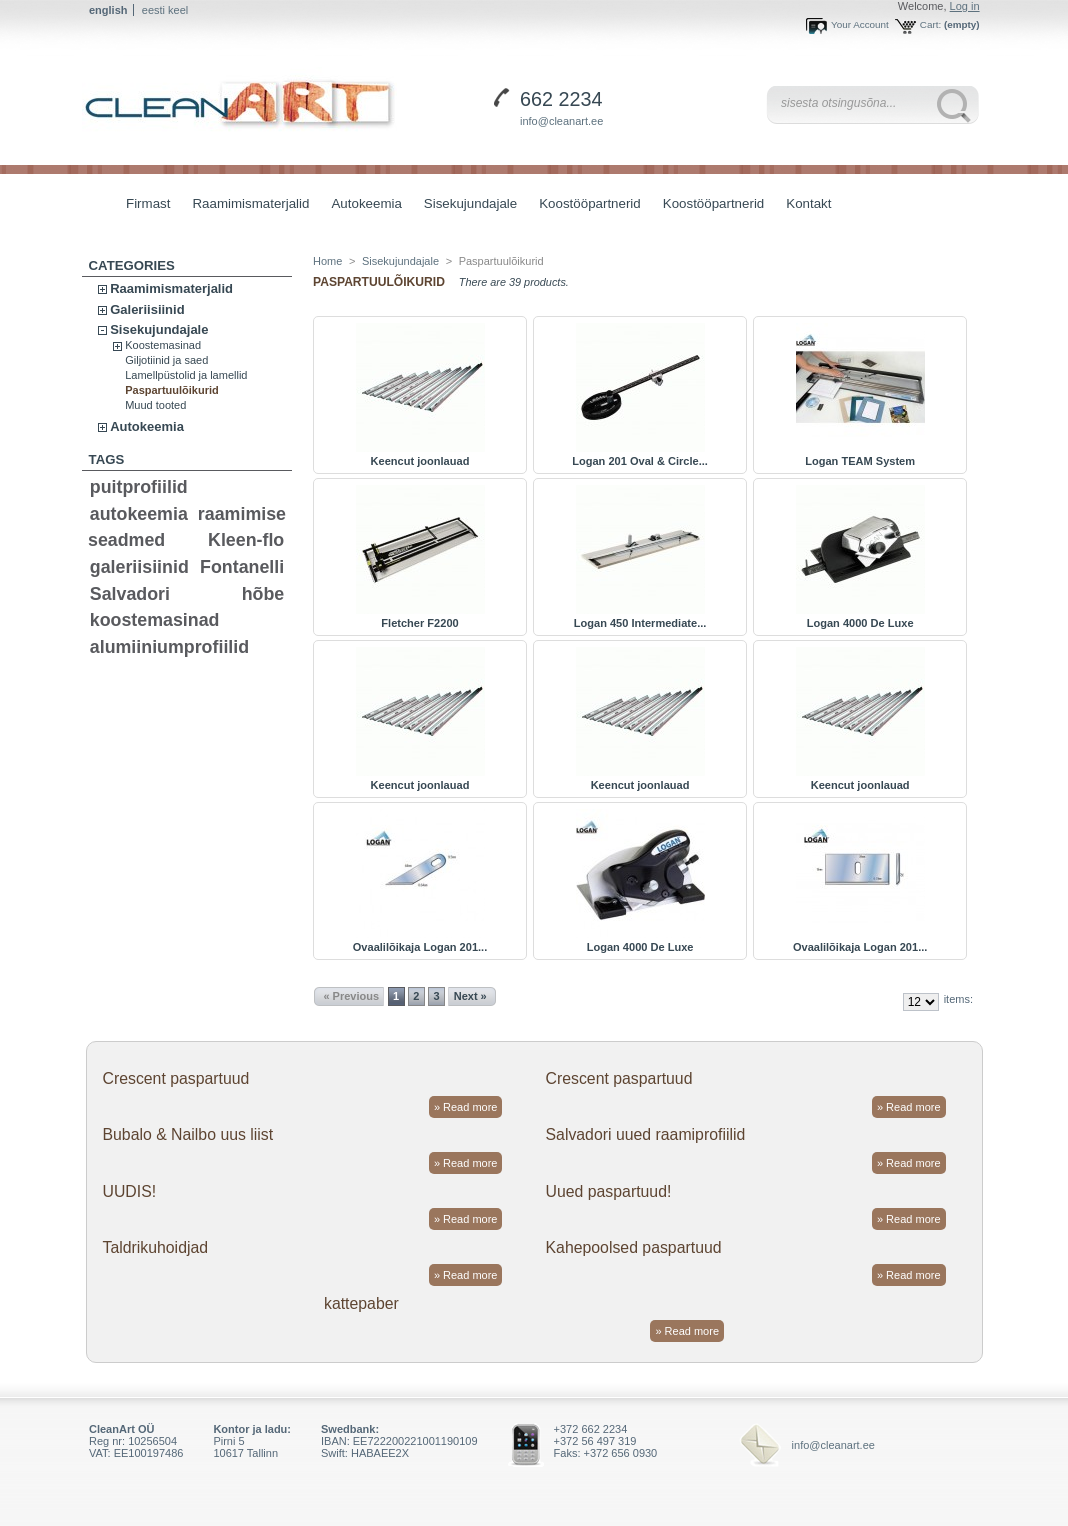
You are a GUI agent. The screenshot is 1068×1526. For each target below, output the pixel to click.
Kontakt (808, 203)
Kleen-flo (246, 540)
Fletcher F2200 (419, 623)
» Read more (466, 1107)
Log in (965, 6)
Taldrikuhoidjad (155, 1247)
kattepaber (361, 1303)
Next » (470, 996)
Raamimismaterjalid (245, 205)
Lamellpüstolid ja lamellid (186, 375)
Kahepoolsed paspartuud (634, 1247)
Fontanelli (242, 567)
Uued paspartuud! (609, 1191)
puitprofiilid (139, 487)
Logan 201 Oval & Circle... (640, 461)
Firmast (148, 203)
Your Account (860, 24)
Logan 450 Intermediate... (640, 623)
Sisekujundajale (465, 205)
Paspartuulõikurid (172, 390)
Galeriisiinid (147, 309)
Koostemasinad (163, 345)
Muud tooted (155, 405)
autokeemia (139, 514)
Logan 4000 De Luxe (860, 623)
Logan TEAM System (860, 461)
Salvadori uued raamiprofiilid (646, 1134)
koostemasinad (155, 620)
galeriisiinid (139, 567)
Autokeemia (361, 205)
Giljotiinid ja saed (166, 360)
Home (327, 261)
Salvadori (130, 594)
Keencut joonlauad (420, 461)
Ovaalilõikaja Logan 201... (420, 947)
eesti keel (165, 10)
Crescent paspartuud (175, 1078)
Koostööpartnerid (590, 203)
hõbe (263, 594)
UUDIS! (129, 1191)
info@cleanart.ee (561, 121)
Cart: (930, 24)
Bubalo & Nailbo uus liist (187, 1134)
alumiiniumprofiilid (169, 647)
